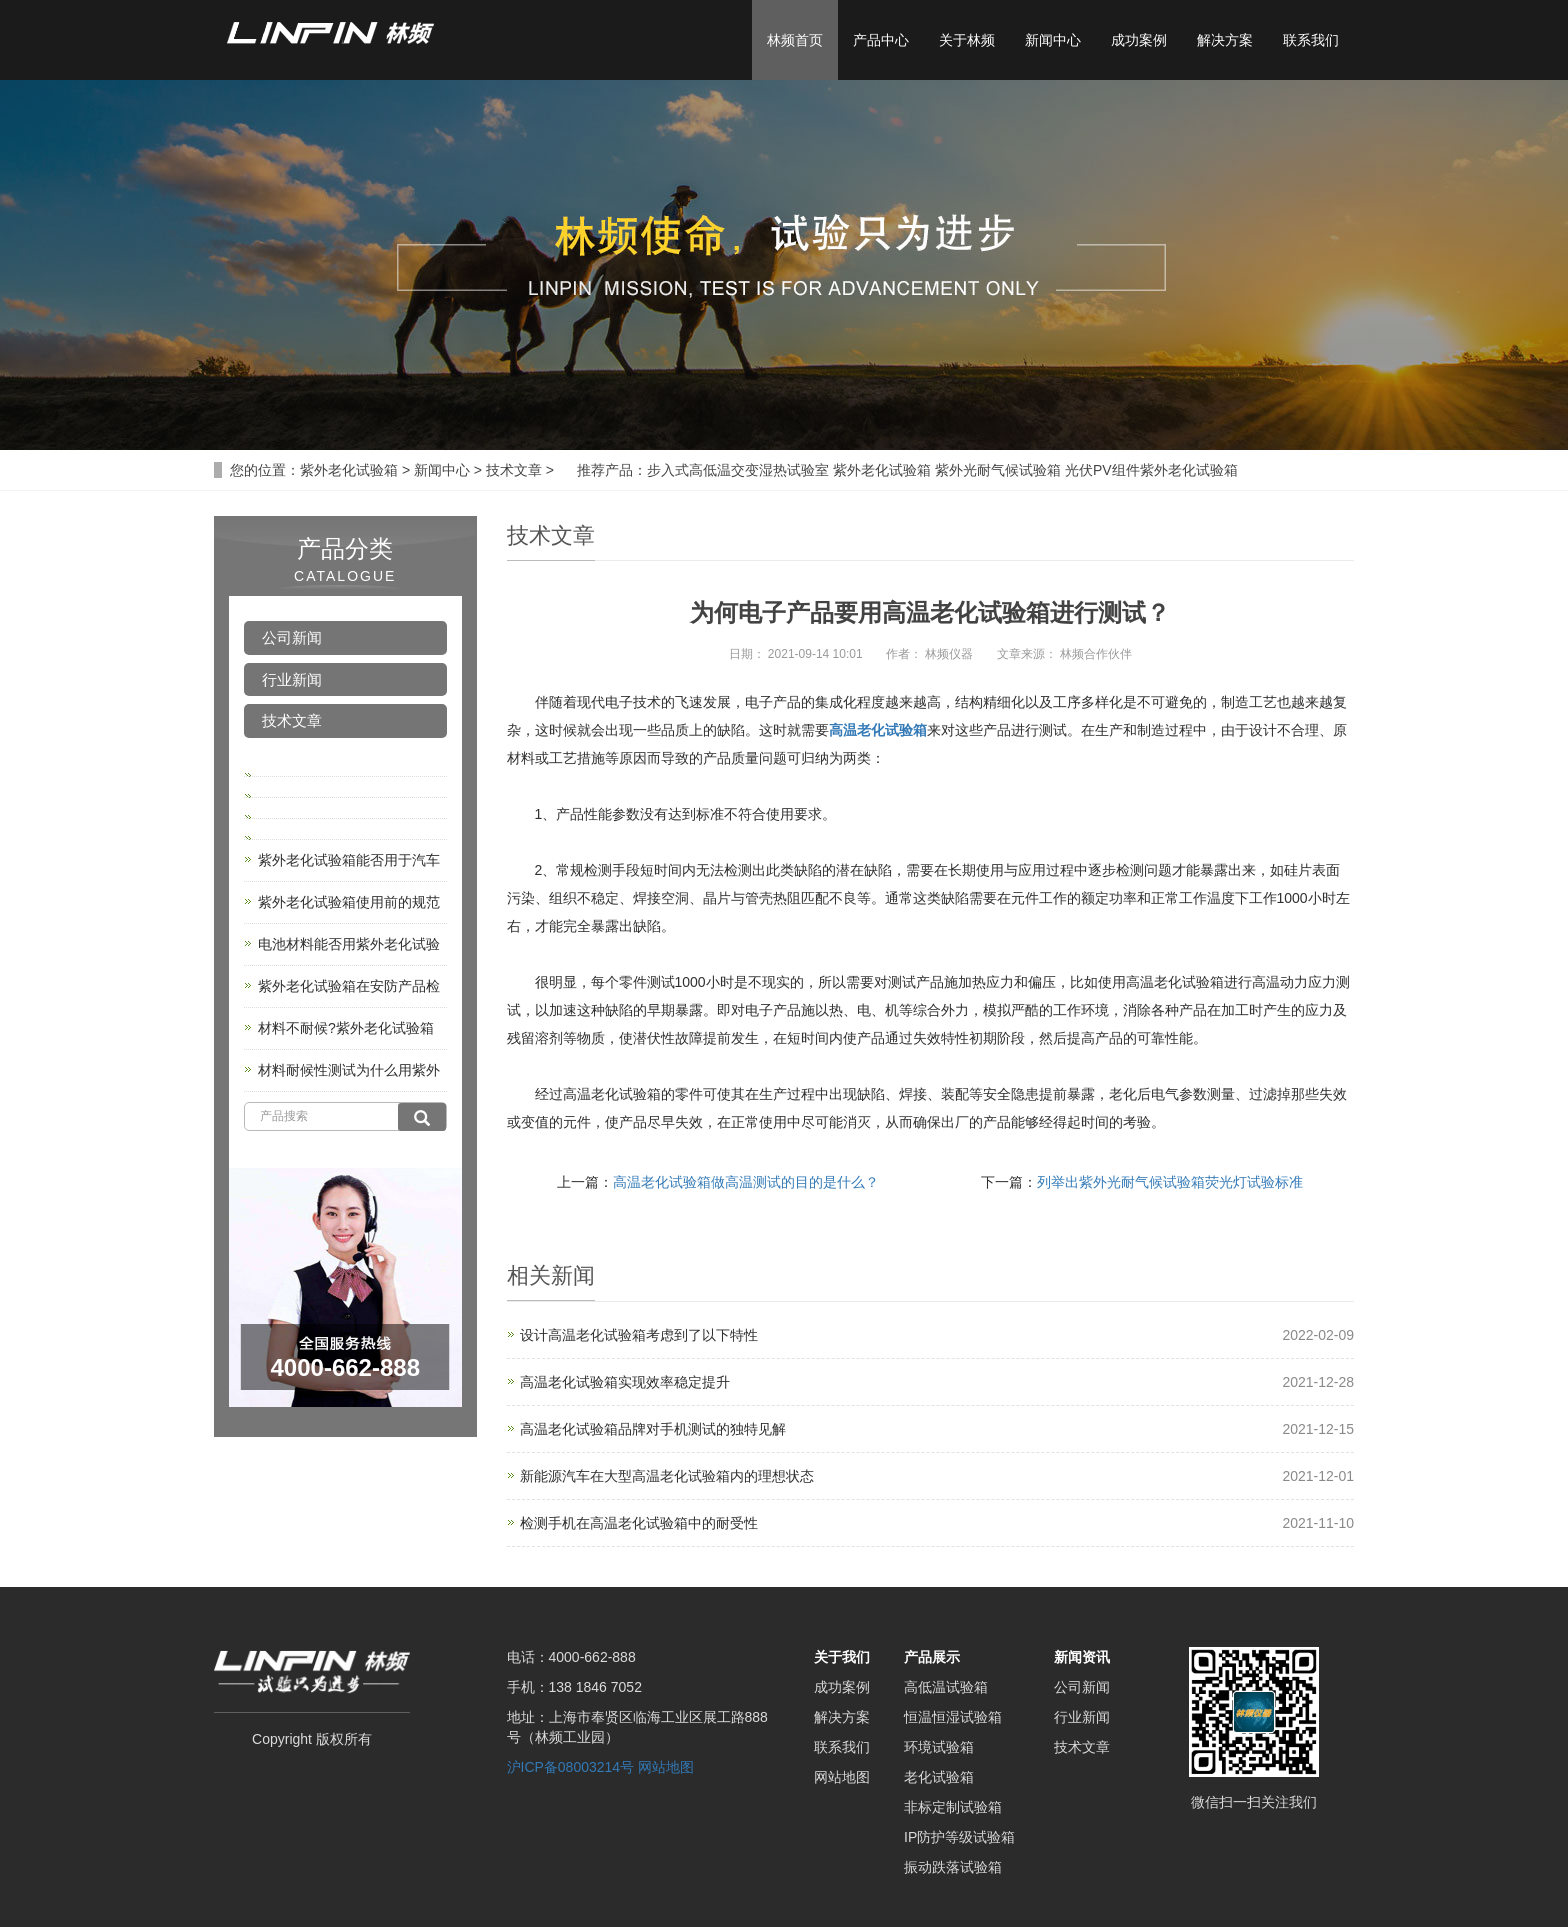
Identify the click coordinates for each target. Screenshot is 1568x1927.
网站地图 (666, 1767)
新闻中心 (1053, 40)
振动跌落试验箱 (953, 1867)
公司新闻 (292, 637)
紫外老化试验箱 (349, 470)
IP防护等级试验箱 (959, 1837)
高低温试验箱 (946, 1687)
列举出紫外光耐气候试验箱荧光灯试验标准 (1170, 1182)
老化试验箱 (939, 1777)
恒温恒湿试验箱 (953, 1717)
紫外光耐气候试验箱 (998, 470)
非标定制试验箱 (953, 1807)
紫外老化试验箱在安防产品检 (349, 986)
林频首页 (795, 40)
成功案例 (1139, 40)
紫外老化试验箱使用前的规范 (349, 902)
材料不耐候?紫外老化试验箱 (346, 1028)
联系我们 (1311, 40)
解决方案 (1225, 40)
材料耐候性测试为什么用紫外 (349, 1070)
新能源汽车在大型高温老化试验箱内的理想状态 (667, 1476)
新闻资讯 (1082, 1657)
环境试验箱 (939, 1747)
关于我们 (842, 1657)
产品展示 (932, 1657)
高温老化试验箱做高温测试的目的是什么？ (746, 1182)
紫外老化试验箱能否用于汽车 (349, 860)
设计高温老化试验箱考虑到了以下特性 (639, 1335)
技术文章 (514, 470)
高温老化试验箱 (878, 730)
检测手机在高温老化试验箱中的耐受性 (639, 1523)
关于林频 (967, 40)
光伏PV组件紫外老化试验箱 (1151, 470)
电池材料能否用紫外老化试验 (349, 944)
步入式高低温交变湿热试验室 (738, 470)
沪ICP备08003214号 (571, 1767)
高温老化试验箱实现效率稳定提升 (625, 1382)
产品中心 (881, 40)
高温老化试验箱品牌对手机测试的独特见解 (653, 1429)
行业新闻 (292, 679)
